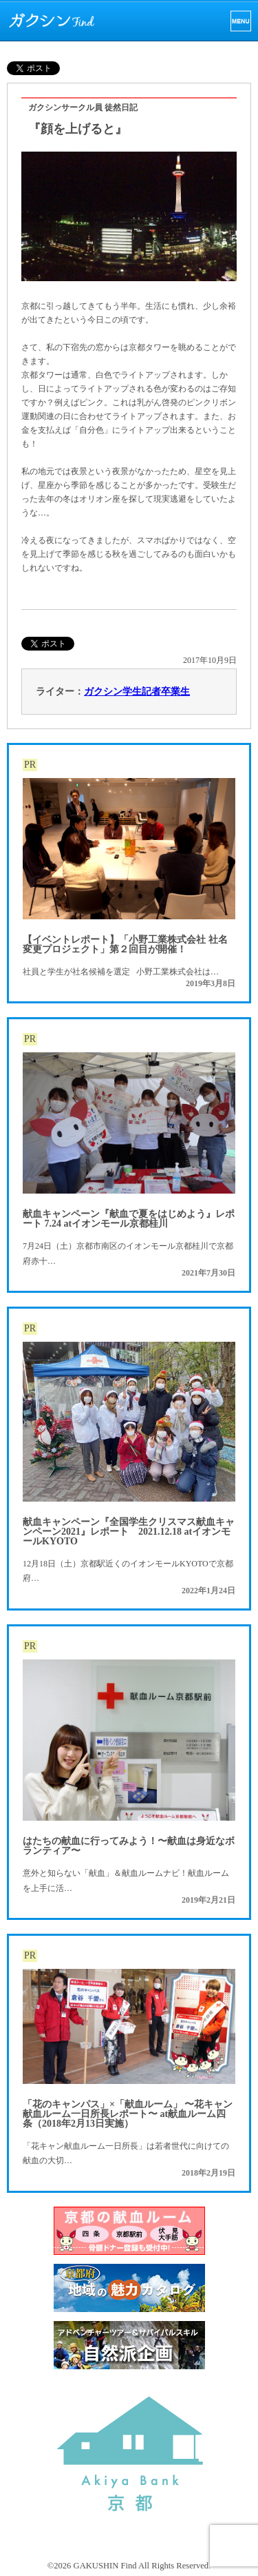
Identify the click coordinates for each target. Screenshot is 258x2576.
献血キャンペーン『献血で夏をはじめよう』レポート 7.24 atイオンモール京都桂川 (129, 1219)
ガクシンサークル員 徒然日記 (83, 107)
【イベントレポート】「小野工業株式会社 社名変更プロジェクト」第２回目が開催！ (125, 944)
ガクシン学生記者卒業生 (137, 691)
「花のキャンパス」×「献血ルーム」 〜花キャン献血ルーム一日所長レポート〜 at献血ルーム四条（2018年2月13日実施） (128, 2114)
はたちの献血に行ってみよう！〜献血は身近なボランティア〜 (129, 1846)
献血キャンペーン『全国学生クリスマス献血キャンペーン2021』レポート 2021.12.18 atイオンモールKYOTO (129, 1531)
